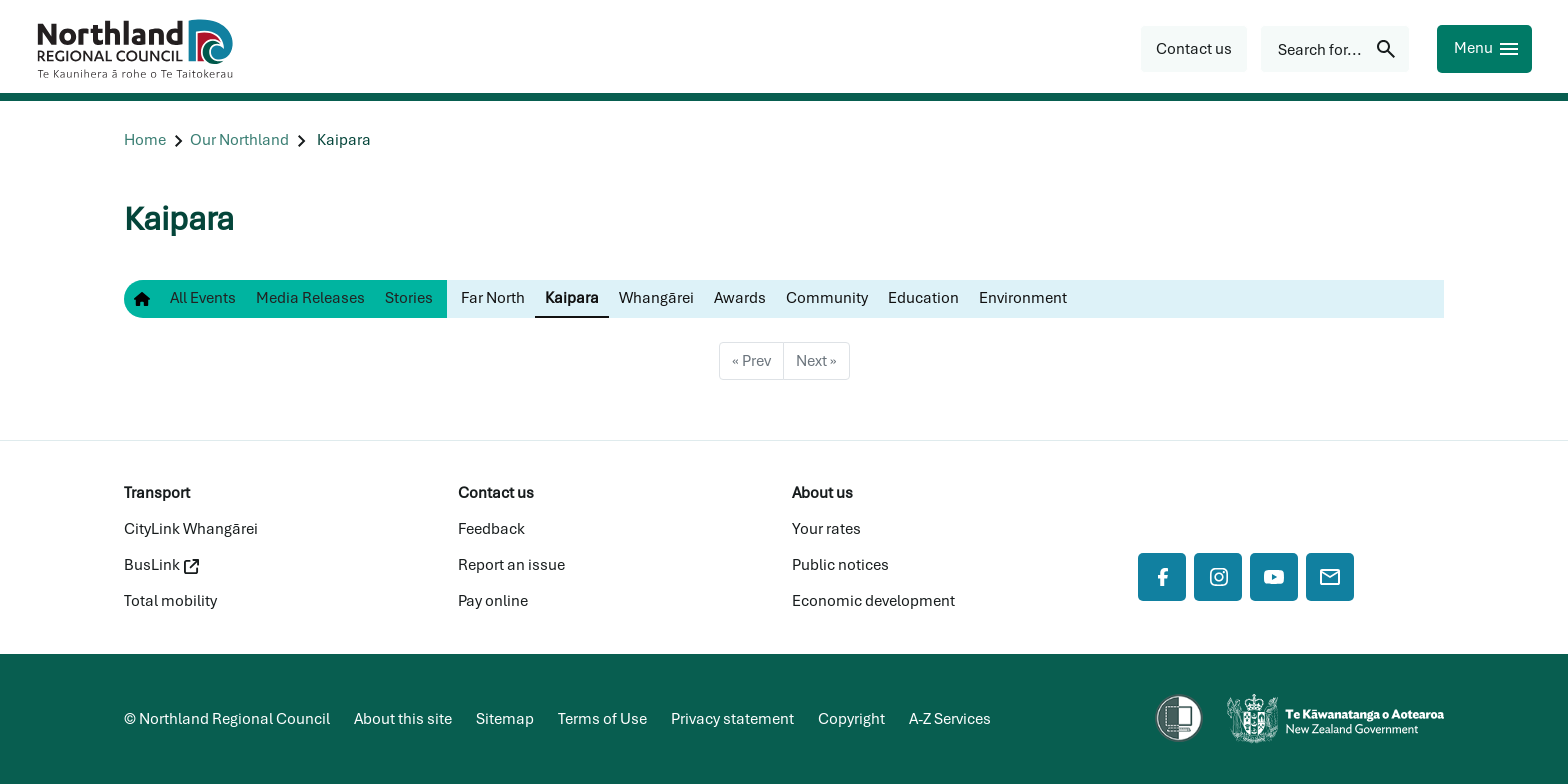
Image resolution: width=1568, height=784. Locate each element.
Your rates (826, 529)
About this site (403, 719)
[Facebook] (1162, 577)
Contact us (496, 493)
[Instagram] (1218, 577)
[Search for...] (1335, 49)
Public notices (840, 565)
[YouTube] (1274, 577)
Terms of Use (602, 719)
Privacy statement (732, 719)
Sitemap (505, 719)
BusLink (161, 565)
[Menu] (1484, 49)
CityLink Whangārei (191, 529)
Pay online (493, 601)
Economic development (873, 601)
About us (822, 493)
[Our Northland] (239, 140)
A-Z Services (950, 719)
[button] (1194, 49)
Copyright (851, 719)
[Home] (145, 140)
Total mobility (170, 601)
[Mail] (1330, 577)
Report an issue (511, 565)
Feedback (491, 529)
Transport (157, 493)
